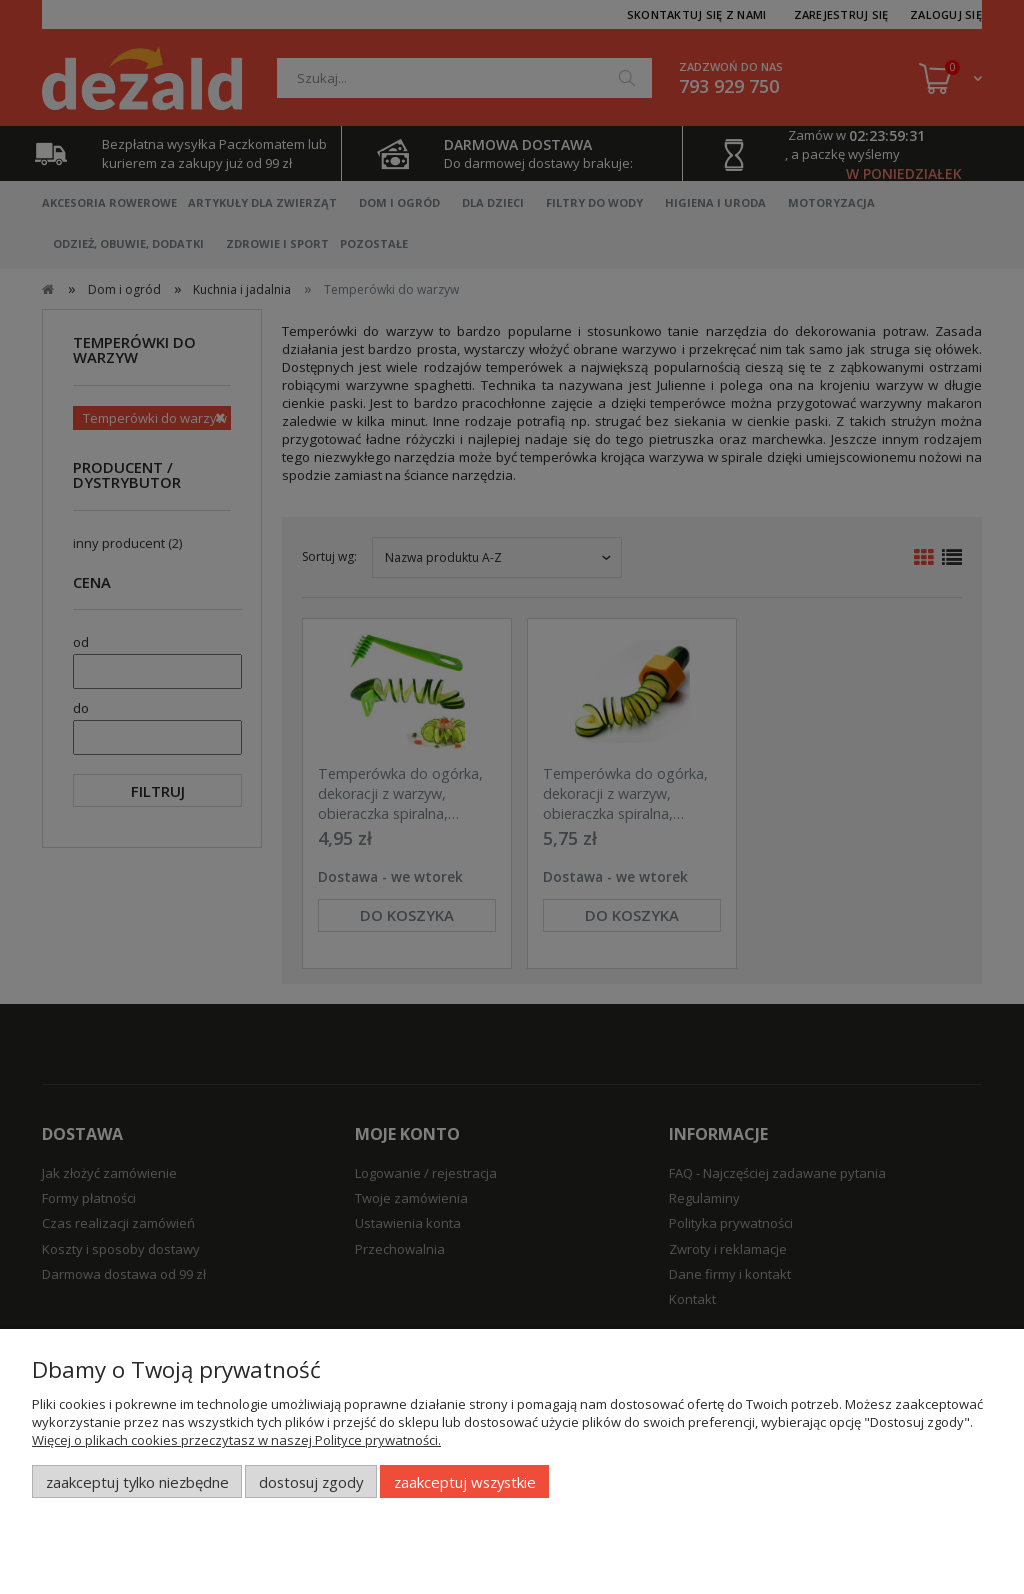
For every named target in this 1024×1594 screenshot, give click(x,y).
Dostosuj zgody (311, 1482)
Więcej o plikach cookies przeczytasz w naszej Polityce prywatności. (236, 1440)
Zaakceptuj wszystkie (465, 1482)
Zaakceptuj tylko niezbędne (137, 1482)
